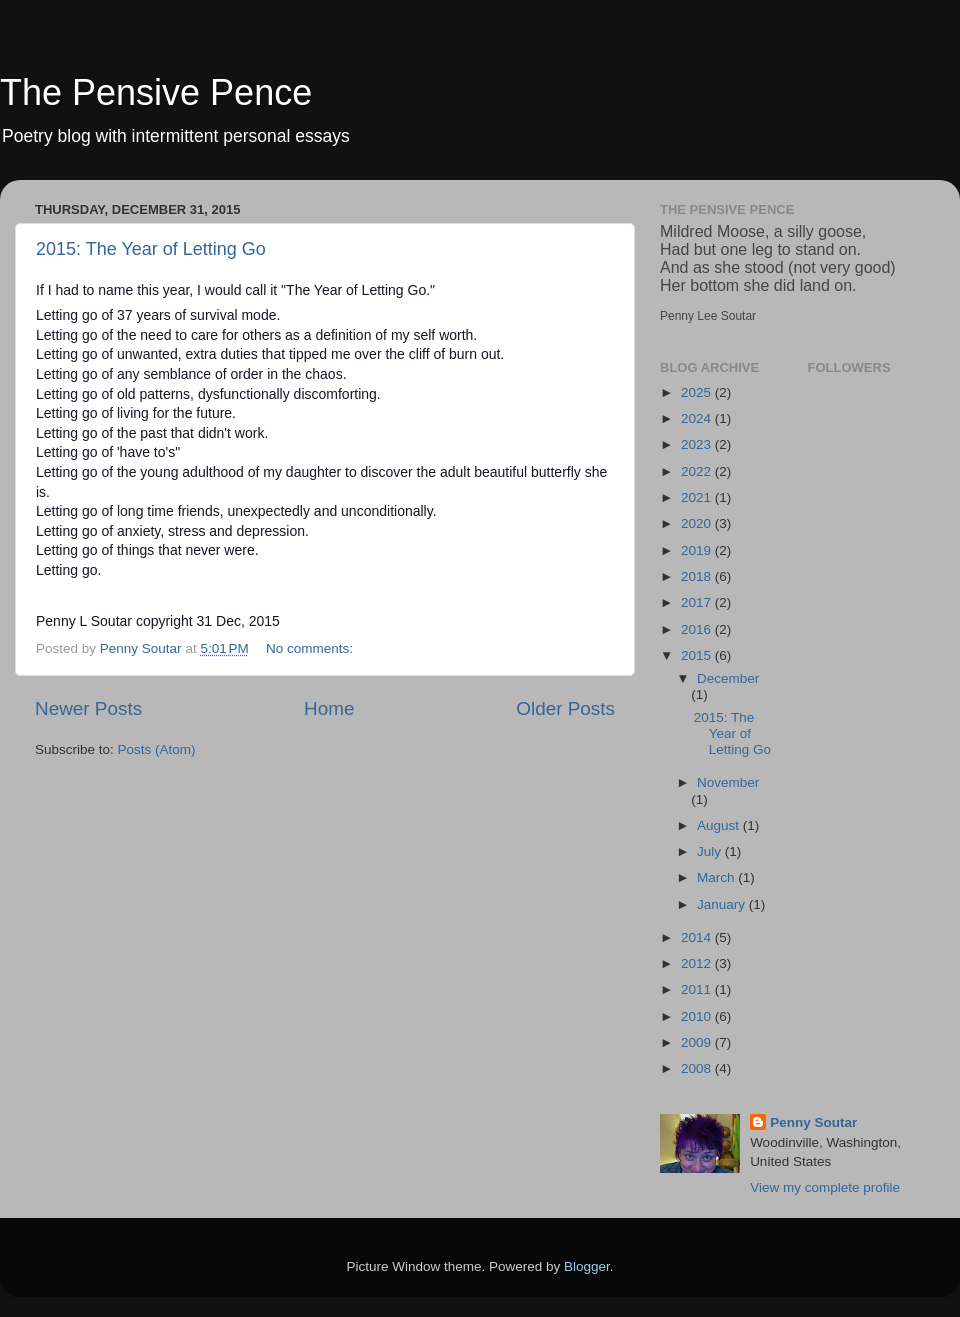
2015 (698, 655)
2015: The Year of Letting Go (151, 249)
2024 (698, 418)
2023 (698, 444)
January (723, 904)
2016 (698, 629)
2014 (698, 937)
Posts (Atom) (157, 749)
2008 (698, 1068)
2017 (698, 602)
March (717, 877)
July (711, 851)
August (720, 825)
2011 (698, 989)
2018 (698, 576)
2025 (698, 392)
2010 (698, 1016)
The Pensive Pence (156, 92)
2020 (698, 523)
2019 (698, 550)
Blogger (587, 1266)
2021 (698, 497)
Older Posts (565, 708)
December (728, 678)
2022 (698, 471)
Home (329, 708)
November (728, 782)
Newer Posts (88, 708)
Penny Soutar (813, 1122)
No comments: (311, 648)
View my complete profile (825, 1187)
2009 (698, 1042)
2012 (698, 963)
